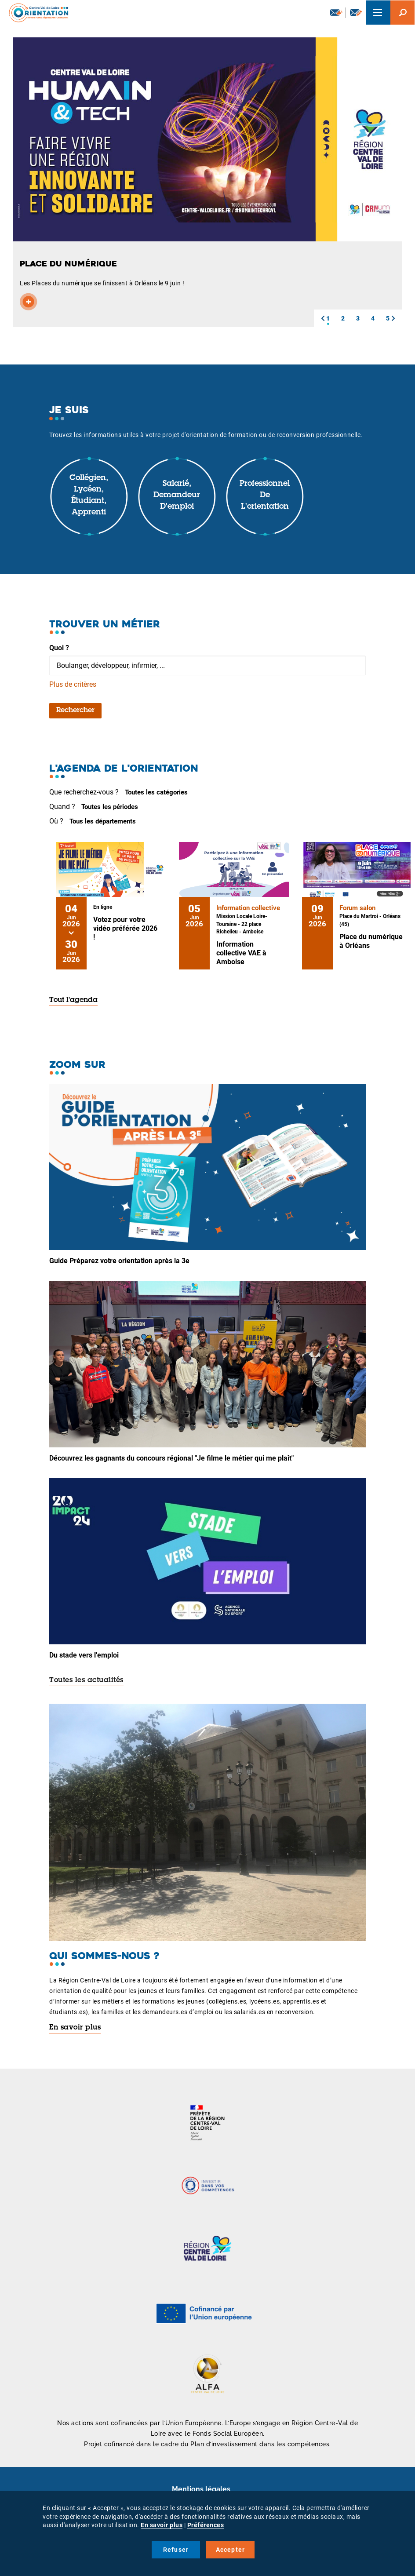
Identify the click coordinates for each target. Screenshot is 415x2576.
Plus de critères (72, 684)
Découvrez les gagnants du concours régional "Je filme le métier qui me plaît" (171, 1458)
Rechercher (75, 710)
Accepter (230, 2549)
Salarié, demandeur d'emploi (176, 495)
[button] (322, 318)
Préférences (205, 2525)
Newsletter (336, 12)
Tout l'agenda (73, 1000)
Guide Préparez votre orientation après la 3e (119, 1261)
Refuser (176, 2549)
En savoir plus (75, 2027)
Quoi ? (59, 648)
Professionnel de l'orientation (265, 495)
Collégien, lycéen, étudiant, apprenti (88, 495)
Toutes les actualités (86, 1680)
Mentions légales (201, 2489)
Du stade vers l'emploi (84, 1655)
